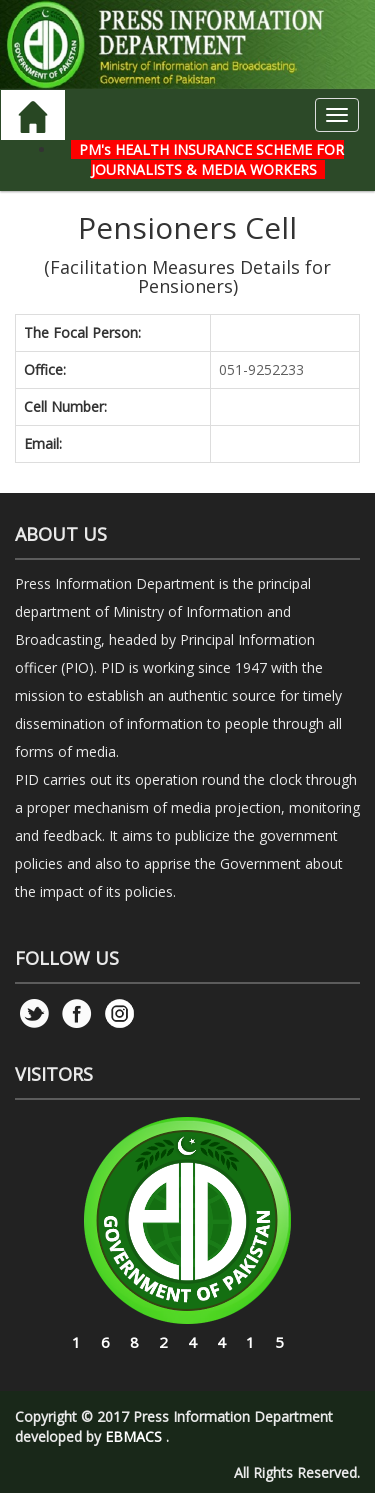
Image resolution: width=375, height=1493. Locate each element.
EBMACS (133, 1436)
